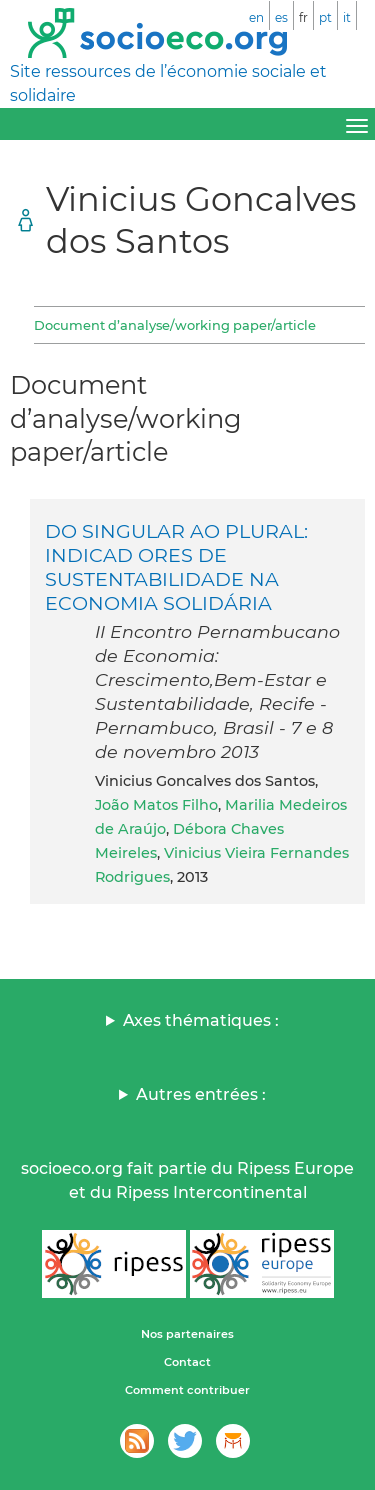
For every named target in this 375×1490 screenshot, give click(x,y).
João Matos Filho (156, 805)
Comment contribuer (187, 1390)
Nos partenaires (187, 1334)
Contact (187, 1362)
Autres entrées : (201, 1094)
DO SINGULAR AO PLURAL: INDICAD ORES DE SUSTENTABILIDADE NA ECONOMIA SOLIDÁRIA (176, 567)
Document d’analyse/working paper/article (175, 325)
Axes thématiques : (201, 1020)
